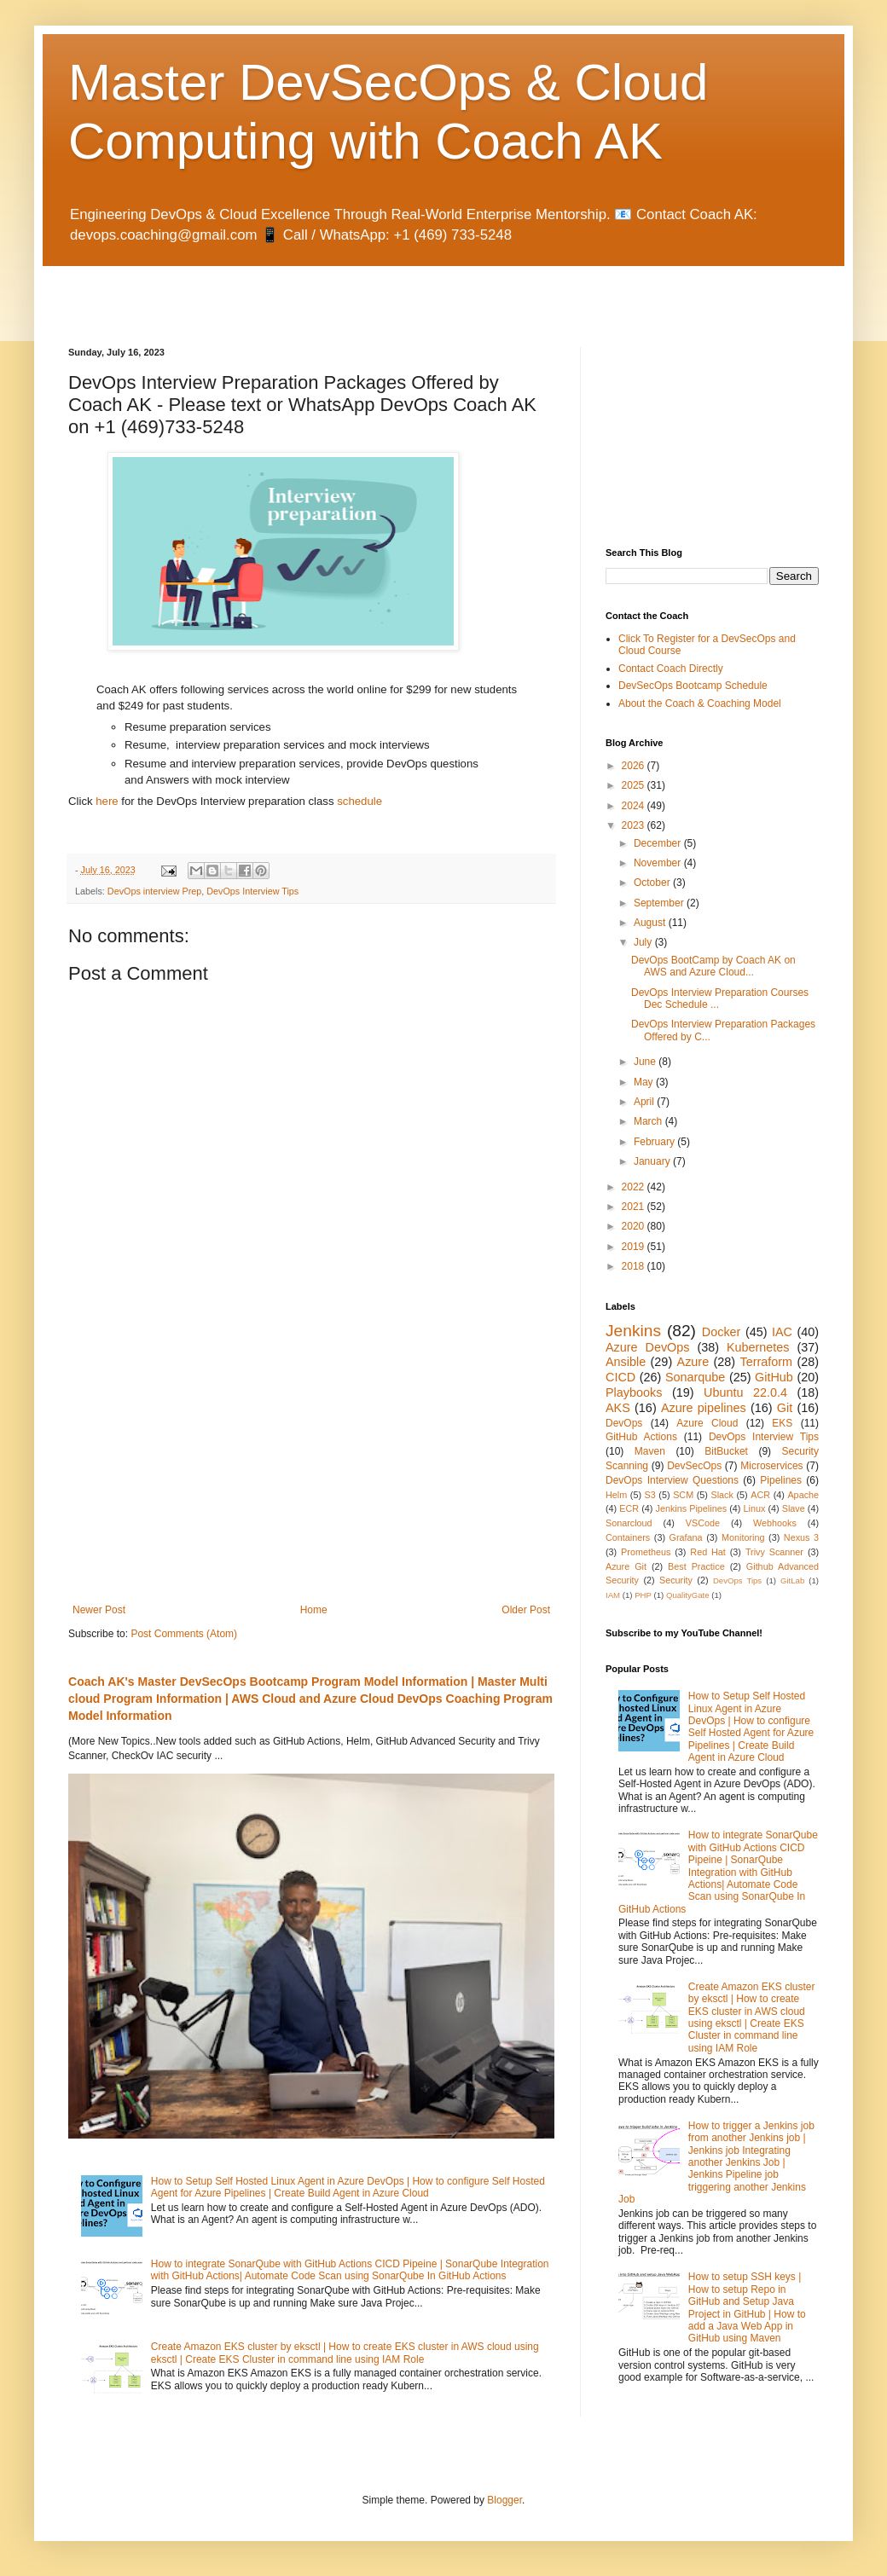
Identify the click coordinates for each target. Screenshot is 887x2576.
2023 (634, 825)
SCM (683, 1495)
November (659, 863)
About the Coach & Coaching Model (699, 703)
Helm (616, 1495)
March (649, 1121)
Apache (803, 1495)
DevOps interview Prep (154, 891)
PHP (643, 1595)
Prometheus (645, 1552)
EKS (782, 1423)
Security (676, 1580)
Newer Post (98, 1610)
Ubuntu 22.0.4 (745, 1392)
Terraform (765, 1362)
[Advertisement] (267, 291)
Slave (793, 1508)
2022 (634, 1187)
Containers (628, 1537)
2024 (634, 806)
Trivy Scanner (774, 1552)
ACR (760, 1495)
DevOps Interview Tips (252, 891)
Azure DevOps (647, 1347)
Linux (754, 1508)
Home (314, 1610)
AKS (618, 1408)
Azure (693, 1362)
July (644, 942)
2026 (634, 766)
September (660, 903)
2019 (634, 1247)
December (659, 843)
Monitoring (743, 1537)
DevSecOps (694, 1466)
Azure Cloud (707, 1423)
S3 (650, 1495)
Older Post (525, 1610)
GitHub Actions (641, 1437)
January (653, 1161)
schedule (359, 801)
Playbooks (634, 1392)
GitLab (792, 1580)
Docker (721, 1332)
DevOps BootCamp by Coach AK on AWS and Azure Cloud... (713, 966)
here (107, 801)
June (646, 1062)
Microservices (771, 1466)
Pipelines (781, 1480)
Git (784, 1408)
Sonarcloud (629, 1523)
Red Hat (708, 1552)
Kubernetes (758, 1347)
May (645, 1082)
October (653, 883)
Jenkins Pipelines (692, 1508)
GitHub (774, 1377)
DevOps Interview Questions (672, 1480)
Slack (722, 1495)
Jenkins (633, 1331)
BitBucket (726, 1451)
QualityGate (688, 1595)
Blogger (504, 2500)
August (651, 923)
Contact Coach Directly (670, 668)
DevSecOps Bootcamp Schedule (693, 686)
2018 (634, 1266)
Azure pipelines (703, 1408)
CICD (620, 1377)
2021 (634, 1207)
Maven (650, 1451)
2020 (634, 1226)
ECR (629, 1508)
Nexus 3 (801, 1537)
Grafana (686, 1537)
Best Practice (696, 1566)
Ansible (626, 1362)
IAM (613, 1595)
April (645, 1102)
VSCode (703, 1523)
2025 (634, 785)
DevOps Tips (737, 1580)
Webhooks (775, 1523)
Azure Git (626, 1566)
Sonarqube (695, 1377)
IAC (782, 1332)
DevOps (624, 1423)
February (655, 1142)
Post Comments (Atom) (183, 1634)
